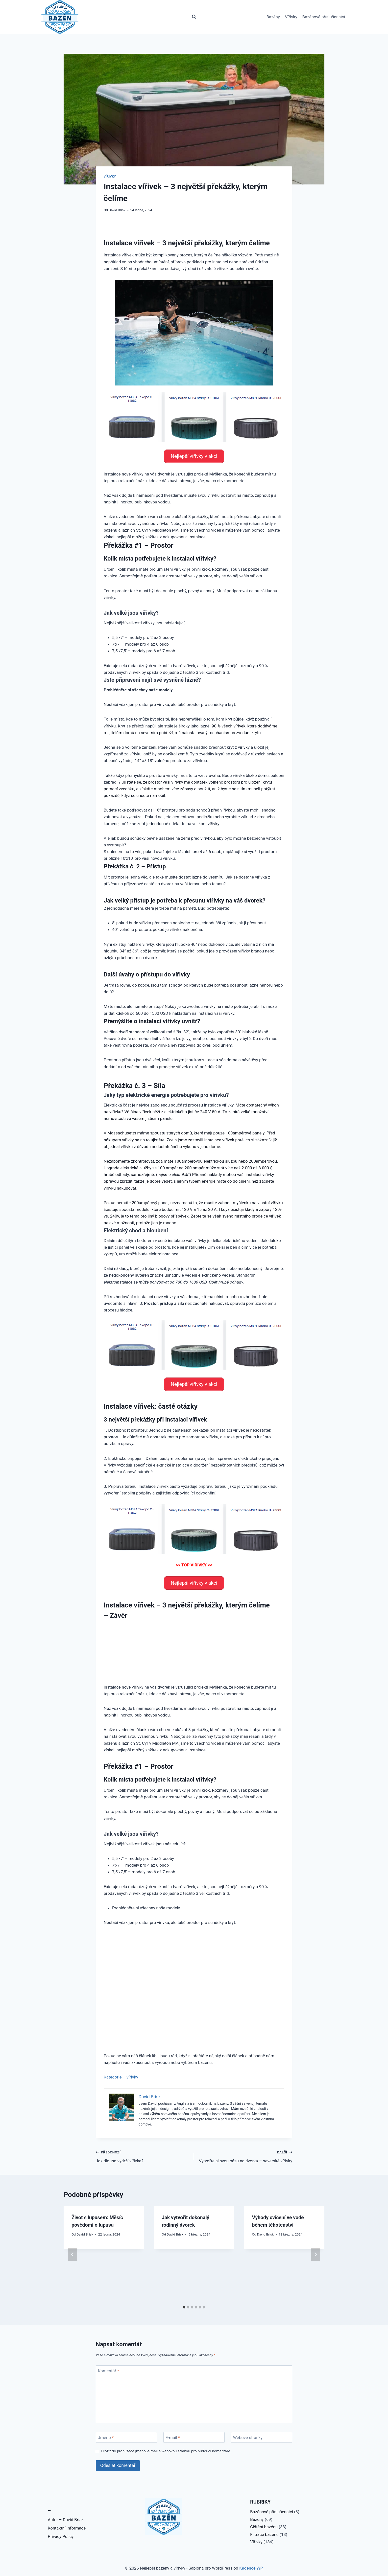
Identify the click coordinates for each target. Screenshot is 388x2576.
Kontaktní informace (67, 2520)
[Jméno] (126, 2430)
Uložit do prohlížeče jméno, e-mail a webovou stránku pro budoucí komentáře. (166, 2444)
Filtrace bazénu (264, 2527)
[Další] (315, 2247)
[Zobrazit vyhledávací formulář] (194, 16)
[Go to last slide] (72, 2247)
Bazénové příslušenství (323, 16)
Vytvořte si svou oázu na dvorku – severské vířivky (245, 2148)
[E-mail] (194, 2430)
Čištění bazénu (264, 2519)
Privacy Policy (61, 2529)
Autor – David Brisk (66, 2512)
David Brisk (117, 210)
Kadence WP (251, 2560)
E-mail (173, 2430)
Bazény (273, 16)
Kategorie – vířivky (121, 2069)
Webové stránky (248, 2430)
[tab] (184, 2300)
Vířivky (291, 16)
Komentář (108, 2363)
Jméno (106, 2430)
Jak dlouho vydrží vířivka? (143, 2148)
